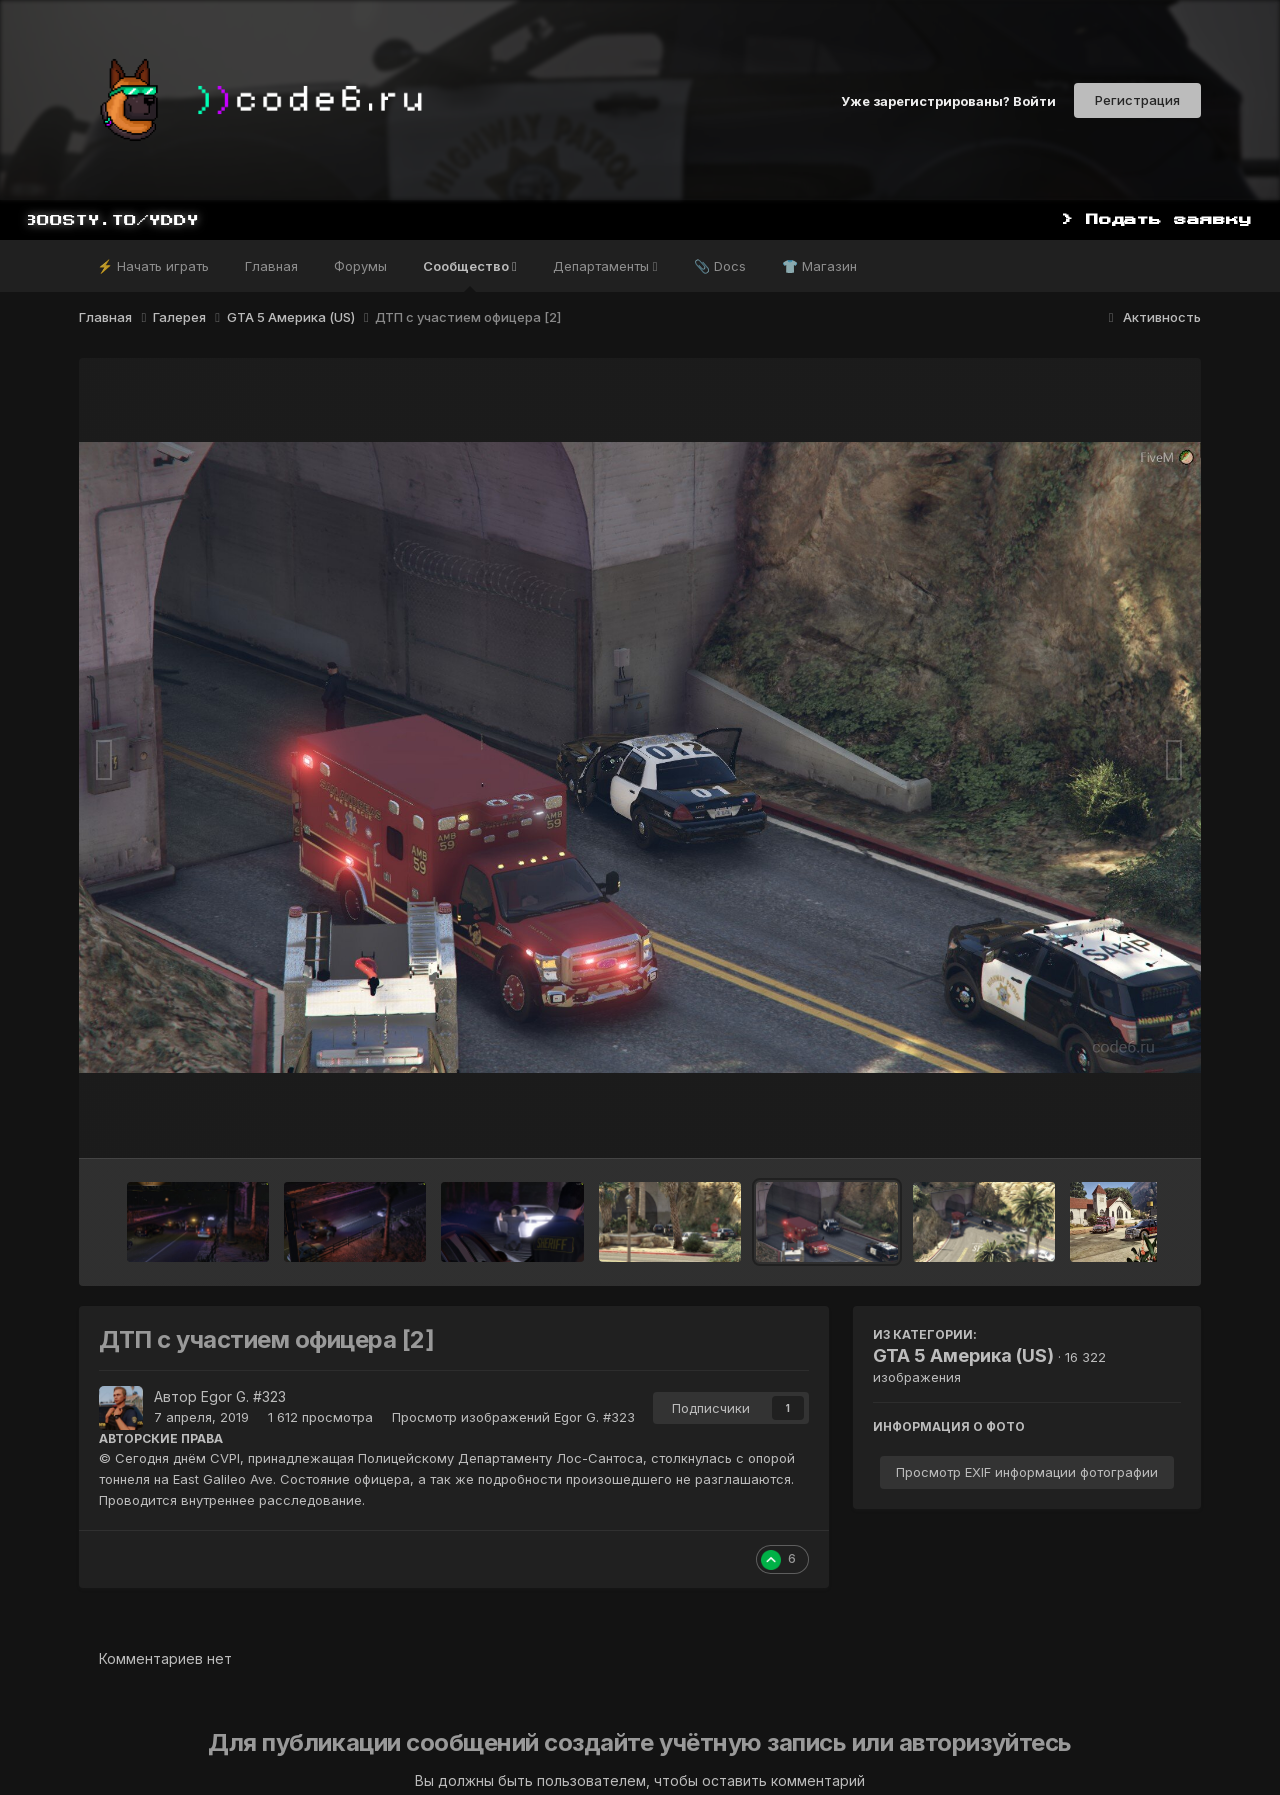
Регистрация (1137, 100)
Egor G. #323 (243, 1396)
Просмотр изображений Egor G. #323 (513, 1417)
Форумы (360, 266)
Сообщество (470, 275)
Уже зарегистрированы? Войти (948, 100)
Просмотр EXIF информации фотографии (1027, 1472)
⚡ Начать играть (153, 266)
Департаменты (605, 266)
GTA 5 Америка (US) (963, 1355)
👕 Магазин (819, 266)
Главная (271, 266)
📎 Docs (720, 266)
